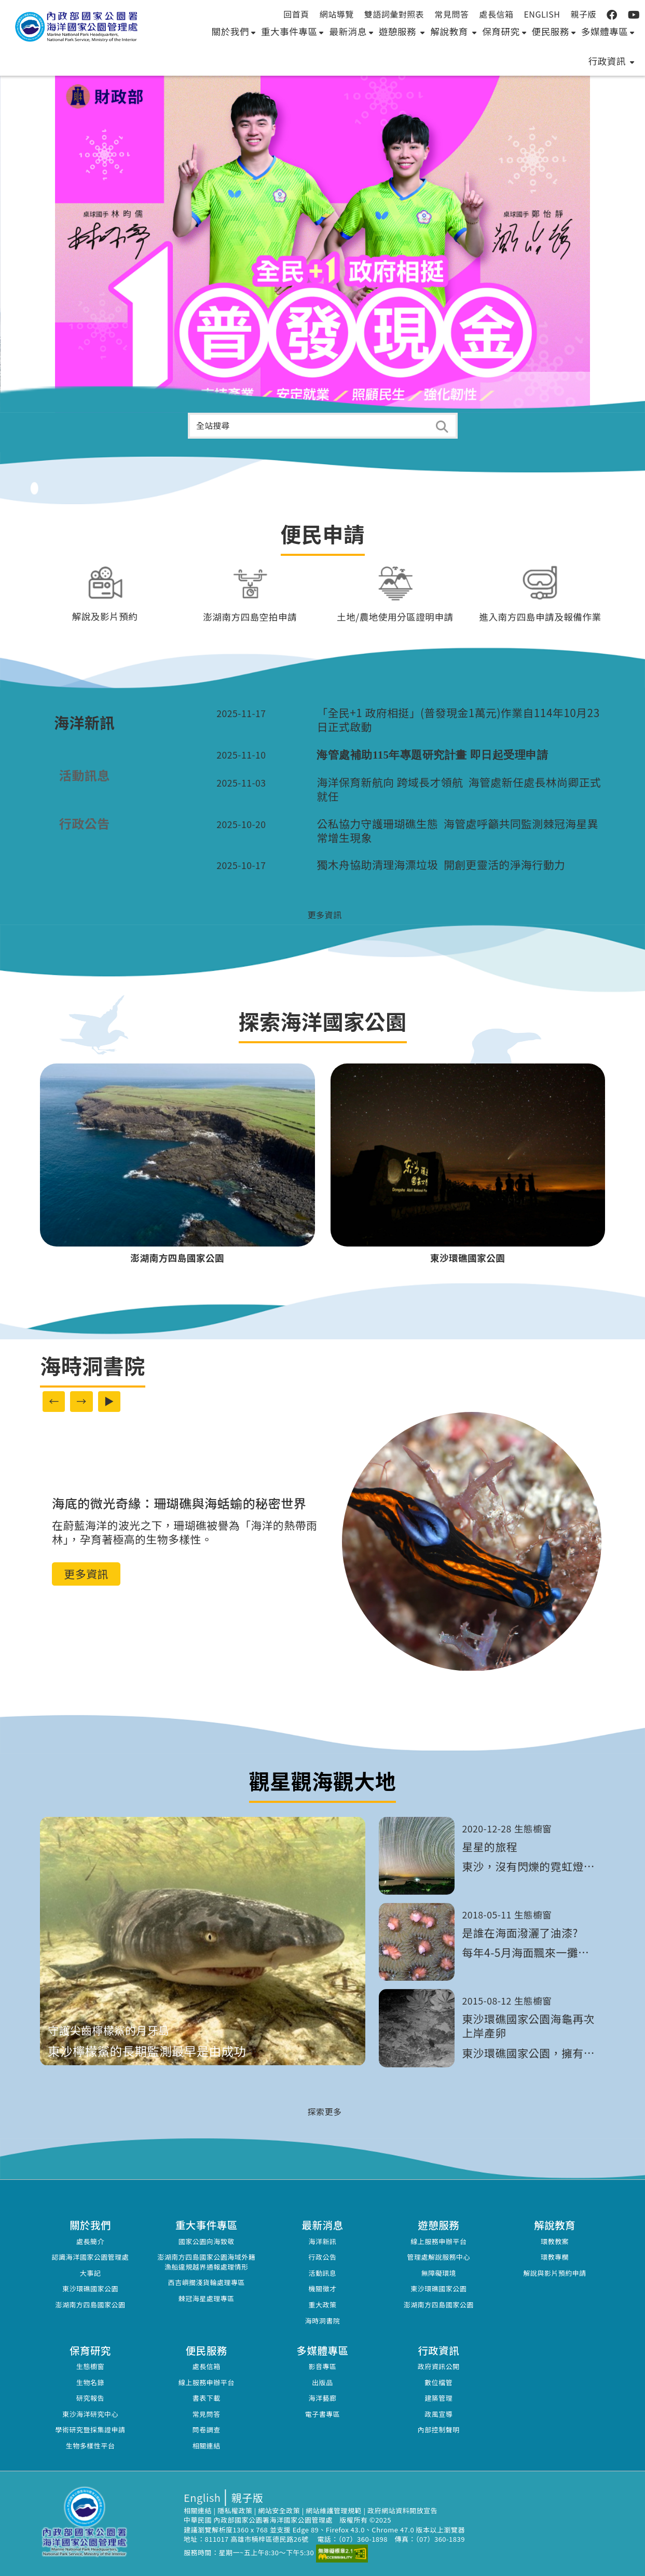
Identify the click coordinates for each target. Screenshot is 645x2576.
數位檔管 (438, 2382)
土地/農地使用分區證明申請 (395, 616)
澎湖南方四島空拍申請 (250, 616)
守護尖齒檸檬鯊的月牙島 (108, 2030)
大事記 (90, 2273)
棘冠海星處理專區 (207, 2298)
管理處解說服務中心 (438, 2257)
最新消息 (351, 31)
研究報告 (90, 2398)
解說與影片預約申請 (554, 2273)
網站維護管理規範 (334, 2510)
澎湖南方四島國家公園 (91, 2304)
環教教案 (555, 2241)
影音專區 (322, 2366)
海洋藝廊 (322, 2398)
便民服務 (554, 31)
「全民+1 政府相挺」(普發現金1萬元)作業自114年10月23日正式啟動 (458, 720)
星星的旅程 (489, 1847)
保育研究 (504, 31)
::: (636, 14)
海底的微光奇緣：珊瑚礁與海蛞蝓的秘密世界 (179, 1503)
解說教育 (453, 31)
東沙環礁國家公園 (90, 2288)
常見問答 (451, 14)
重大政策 (322, 2304)
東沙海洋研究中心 (90, 2414)
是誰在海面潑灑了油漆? (520, 1933)
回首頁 (296, 14)
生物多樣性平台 (90, 2446)
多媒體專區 (608, 31)
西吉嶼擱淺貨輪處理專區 (206, 2282)
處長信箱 (496, 14)
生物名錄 (90, 2382)
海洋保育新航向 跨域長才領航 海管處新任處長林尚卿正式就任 (459, 789)
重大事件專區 (292, 31)
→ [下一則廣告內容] (81, 1401)
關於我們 (234, 31)
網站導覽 (337, 14)
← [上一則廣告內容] (54, 1401)
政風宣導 (438, 2414)
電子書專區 (322, 2414)
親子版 (583, 14)
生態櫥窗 (90, 2366)
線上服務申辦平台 (438, 2241)
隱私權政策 (235, 2510)
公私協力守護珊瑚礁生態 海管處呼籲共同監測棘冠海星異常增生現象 (457, 831)
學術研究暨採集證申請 (91, 2429)
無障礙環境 (438, 2273)
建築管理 (438, 2398)
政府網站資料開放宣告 (402, 2510)
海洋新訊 (322, 2241)
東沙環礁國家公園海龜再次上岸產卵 (528, 2026)
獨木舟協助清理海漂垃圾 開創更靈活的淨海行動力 (441, 865)
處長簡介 (90, 2241)
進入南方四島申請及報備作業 (540, 616)
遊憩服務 (402, 31)
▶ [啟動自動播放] (109, 1401)
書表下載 (207, 2398)
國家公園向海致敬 (207, 2241)
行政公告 (322, 2257)
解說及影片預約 (105, 616)
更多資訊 (86, 1573)
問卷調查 (207, 2429)
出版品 (322, 2382)
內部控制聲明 (439, 2429)
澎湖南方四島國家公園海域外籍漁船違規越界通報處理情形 (206, 2262)
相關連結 (207, 2446)
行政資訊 (611, 60)
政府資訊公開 (439, 2366)
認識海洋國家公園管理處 (90, 2257)
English (542, 14)
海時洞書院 (322, 2321)
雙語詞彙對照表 (394, 14)
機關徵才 (322, 2288)
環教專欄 (555, 2257)
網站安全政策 (279, 2510)
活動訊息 (322, 2273)
